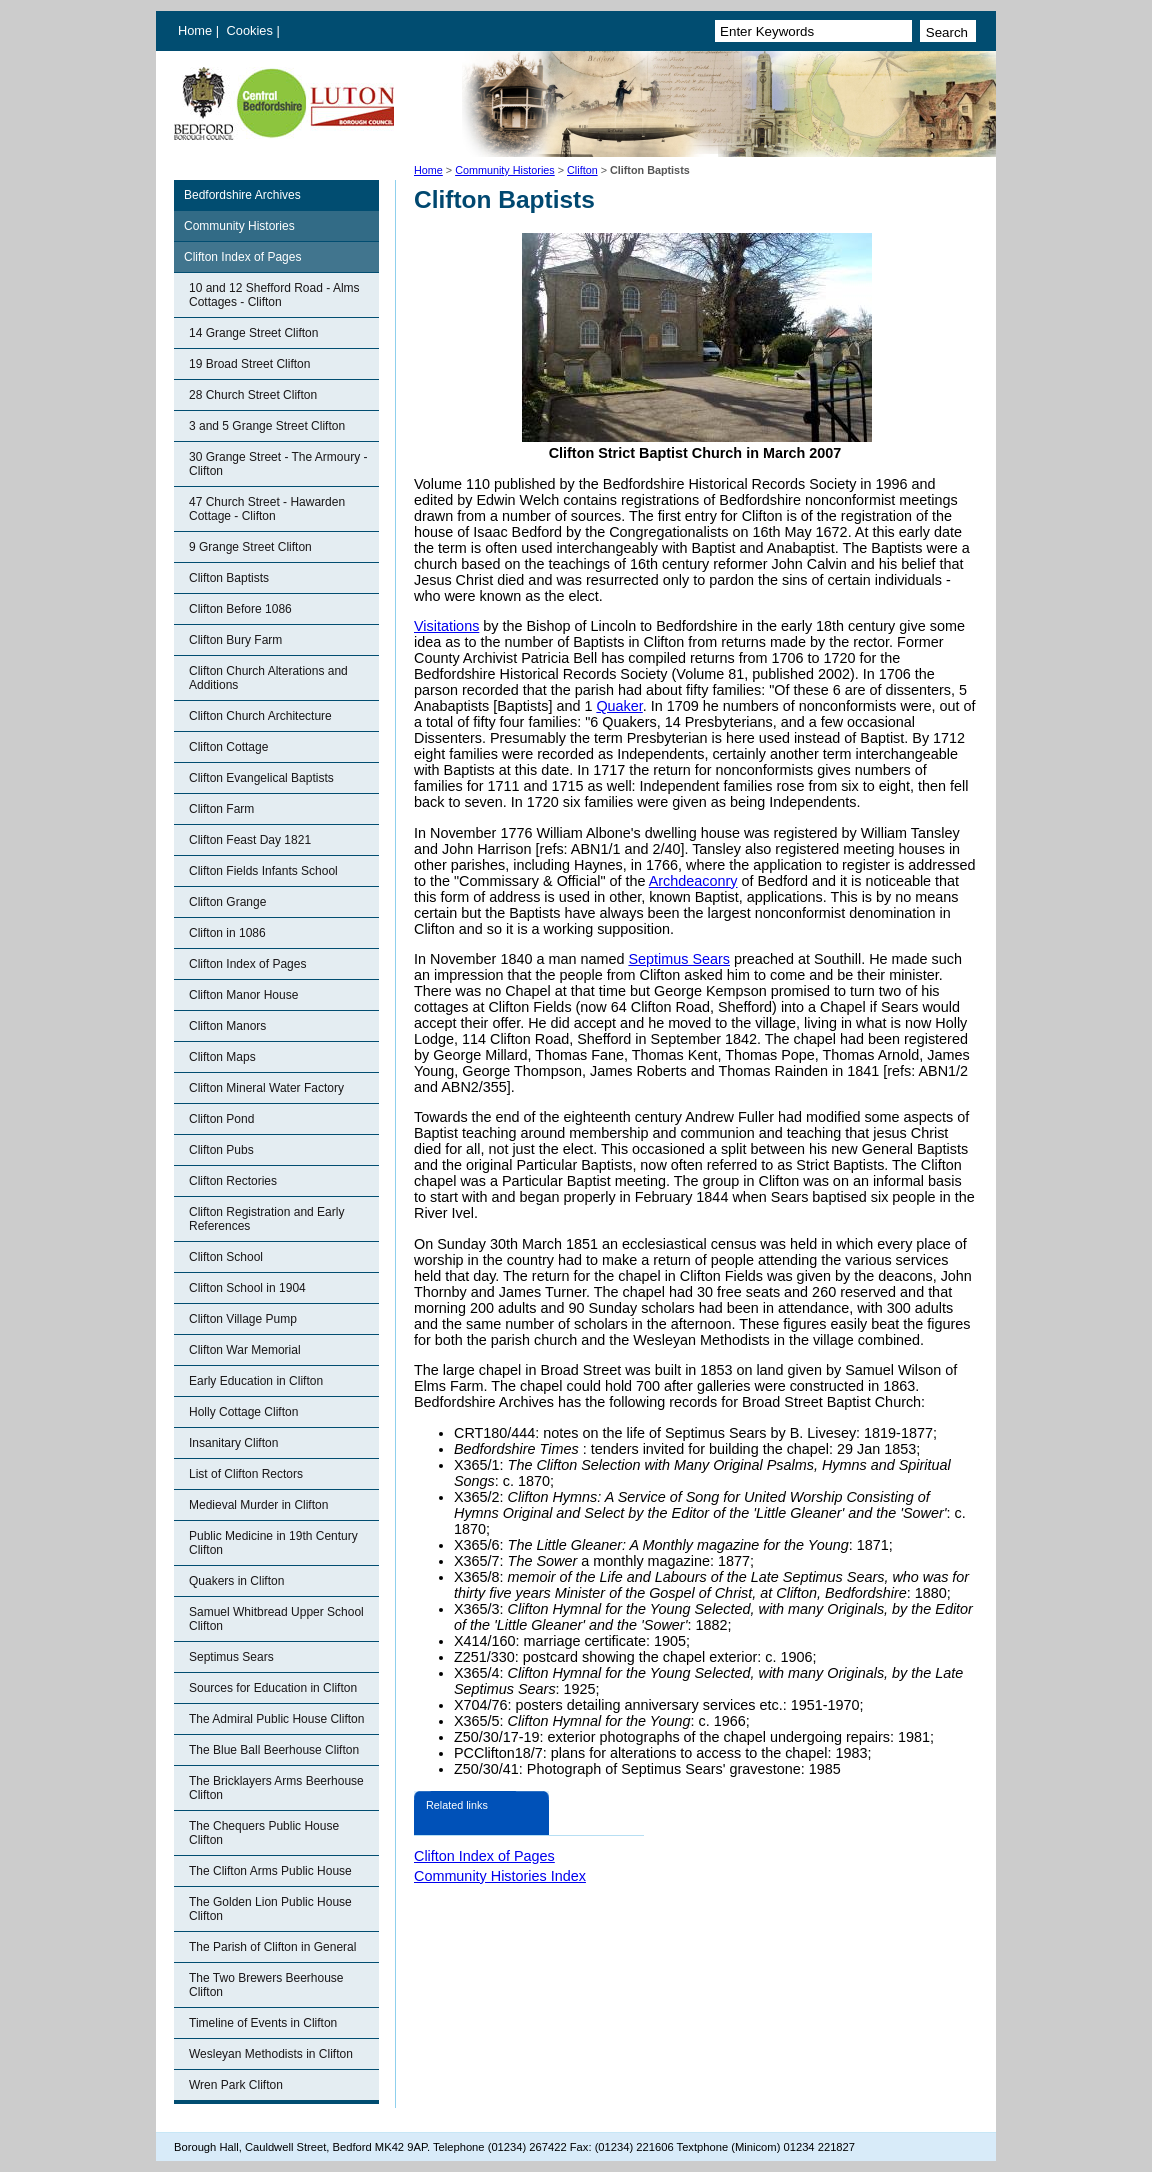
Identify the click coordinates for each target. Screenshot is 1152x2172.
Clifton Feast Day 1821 (250, 840)
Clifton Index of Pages (242, 257)
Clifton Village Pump (243, 1319)
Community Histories (505, 170)
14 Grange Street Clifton (253, 333)
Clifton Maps (222, 1057)
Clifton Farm (221, 809)
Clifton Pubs (221, 1150)
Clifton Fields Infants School (263, 871)
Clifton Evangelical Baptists (261, 778)
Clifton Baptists (229, 578)
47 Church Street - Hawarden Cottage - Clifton (267, 509)
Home (195, 30)
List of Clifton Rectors (246, 1474)
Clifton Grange (227, 902)
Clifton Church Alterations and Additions (268, 678)
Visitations (446, 626)
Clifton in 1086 (227, 933)
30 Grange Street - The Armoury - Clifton (278, 464)
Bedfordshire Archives (242, 195)
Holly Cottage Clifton (243, 1412)
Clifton (582, 170)
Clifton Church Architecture (260, 716)
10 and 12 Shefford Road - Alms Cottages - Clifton (274, 295)
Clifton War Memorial (245, 1350)
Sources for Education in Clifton (273, 1688)
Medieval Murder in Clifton (258, 1505)
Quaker (619, 706)
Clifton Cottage (228, 747)
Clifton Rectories (233, 1181)
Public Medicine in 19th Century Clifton (273, 1543)
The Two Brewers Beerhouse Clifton (266, 1985)
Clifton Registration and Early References (266, 1219)
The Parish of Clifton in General (272, 1947)
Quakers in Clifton (236, 1581)
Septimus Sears (231, 1657)
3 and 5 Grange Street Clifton (267, 426)
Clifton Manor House (243, 995)
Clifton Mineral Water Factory (266, 1088)
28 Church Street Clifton (253, 395)
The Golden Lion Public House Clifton (270, 1909)
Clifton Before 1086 (240, 609)
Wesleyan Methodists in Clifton (271, 2054)
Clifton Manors (227, 1026)
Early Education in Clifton (256, 1381)
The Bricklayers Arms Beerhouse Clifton (276, 1788)
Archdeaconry (693, 881)
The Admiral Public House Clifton (276, 1719)
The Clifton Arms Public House (270, 1871)
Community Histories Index (500, 1876)
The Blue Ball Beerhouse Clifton (274, 1750)
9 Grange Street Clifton (250, 547)
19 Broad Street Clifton (249, 364)
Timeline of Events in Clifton (263, 2023)
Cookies (252, 30)
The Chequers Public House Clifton (264, 1833)
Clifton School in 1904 (247, 1288)
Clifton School (226, 1257)
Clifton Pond (221, 1119)
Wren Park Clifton (236, 2085)
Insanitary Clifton (233, 1443)
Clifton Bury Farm (235, 640)
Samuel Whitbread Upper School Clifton (276, 1619)
